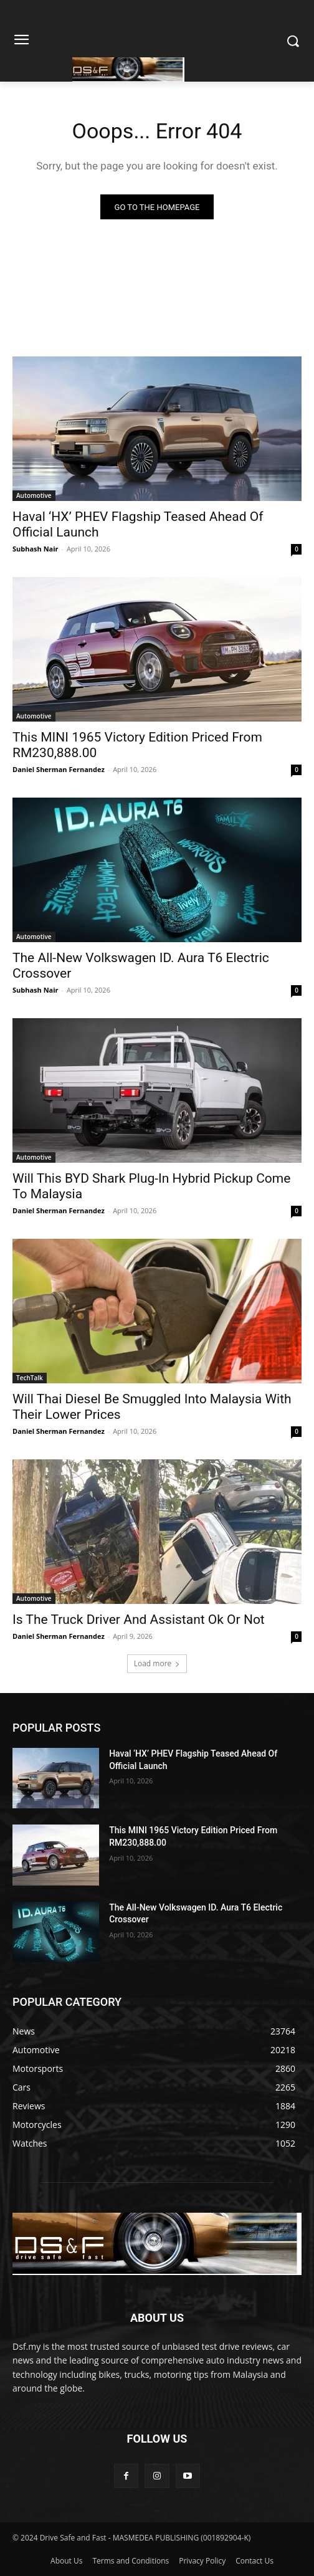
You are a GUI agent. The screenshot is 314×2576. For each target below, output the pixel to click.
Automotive (34, 495)
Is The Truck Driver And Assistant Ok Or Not (138, 1619)
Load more (157, 1663)
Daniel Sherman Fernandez (58, 769)
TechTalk (29, 1377)
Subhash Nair (35, 548)
